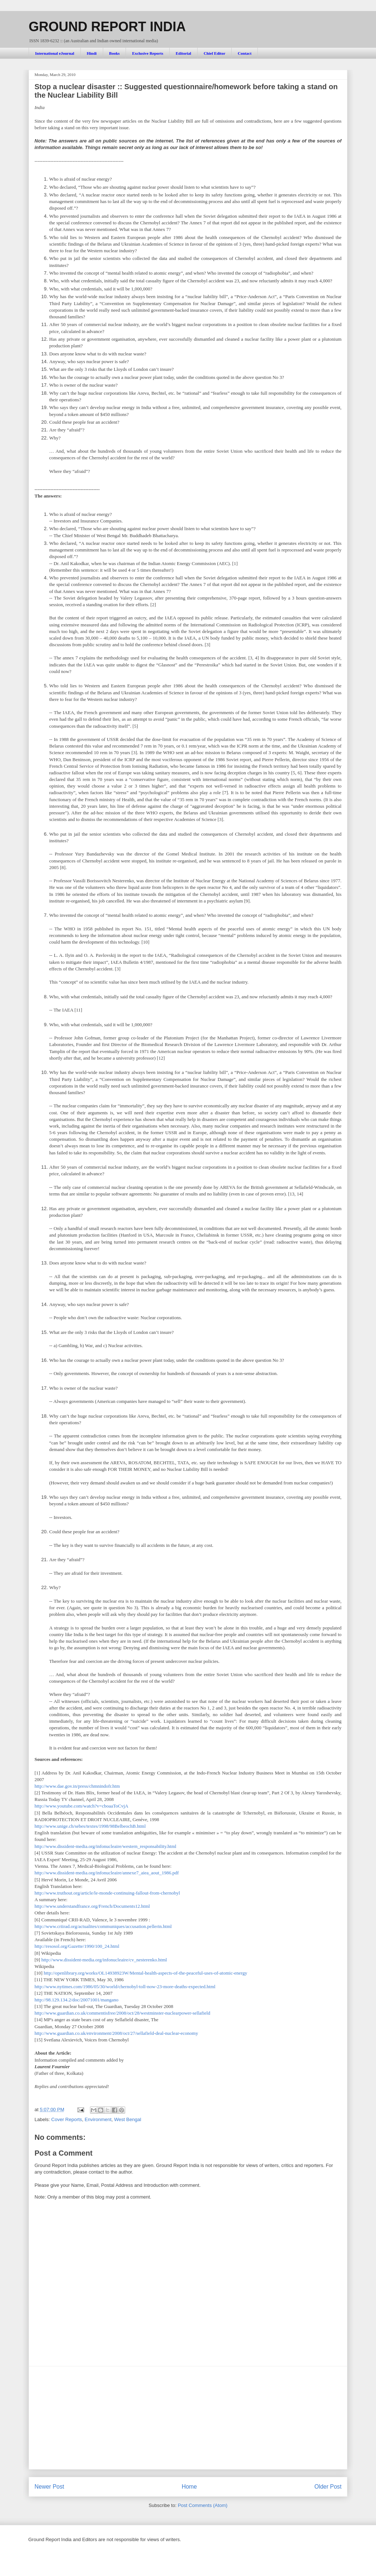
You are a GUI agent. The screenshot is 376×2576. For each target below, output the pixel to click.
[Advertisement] (188, 2418)
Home (189, 2486)
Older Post (327, 2486)
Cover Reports (66, 2119)
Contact (245, 53)
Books (114, 53)
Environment (98, 2119)
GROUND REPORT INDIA (107, 26)
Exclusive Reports (147, 53)
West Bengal (127, 2119)
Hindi (92, 53)
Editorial (183, 53)
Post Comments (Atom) (202, 2505)
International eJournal (55, 53)
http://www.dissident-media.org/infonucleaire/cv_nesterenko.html (104, 1959)
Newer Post (49, 2486)
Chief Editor (214, 53)
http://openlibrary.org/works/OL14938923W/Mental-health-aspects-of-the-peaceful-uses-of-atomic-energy (145, 1973)
